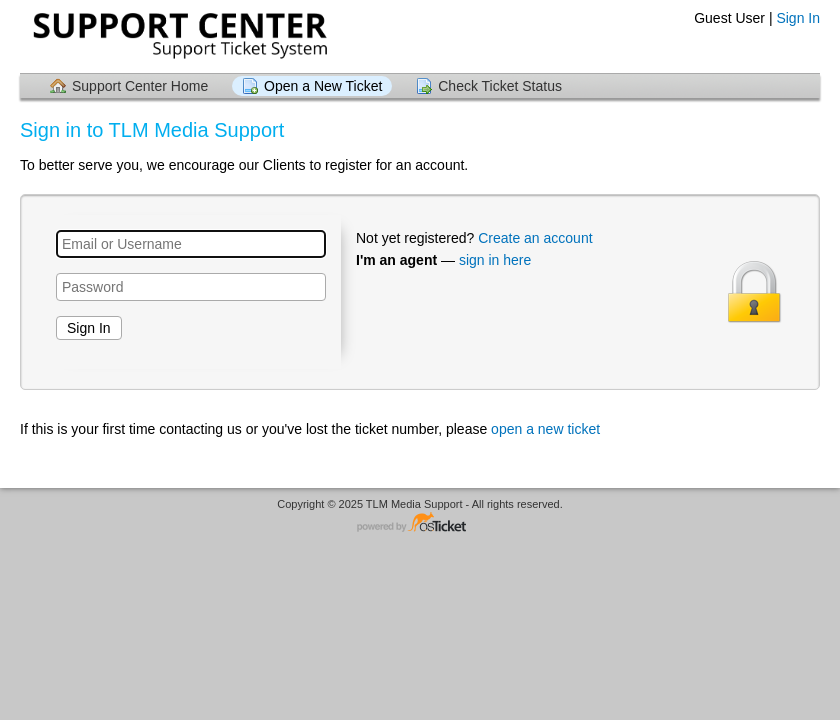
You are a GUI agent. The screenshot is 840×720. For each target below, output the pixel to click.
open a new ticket (545, 429)
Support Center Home (140, 86)
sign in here (495, 260)
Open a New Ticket (323, 86)
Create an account (535, 238)
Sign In (798, 18)
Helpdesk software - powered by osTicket (420, 523)
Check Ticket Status (500, 86)
